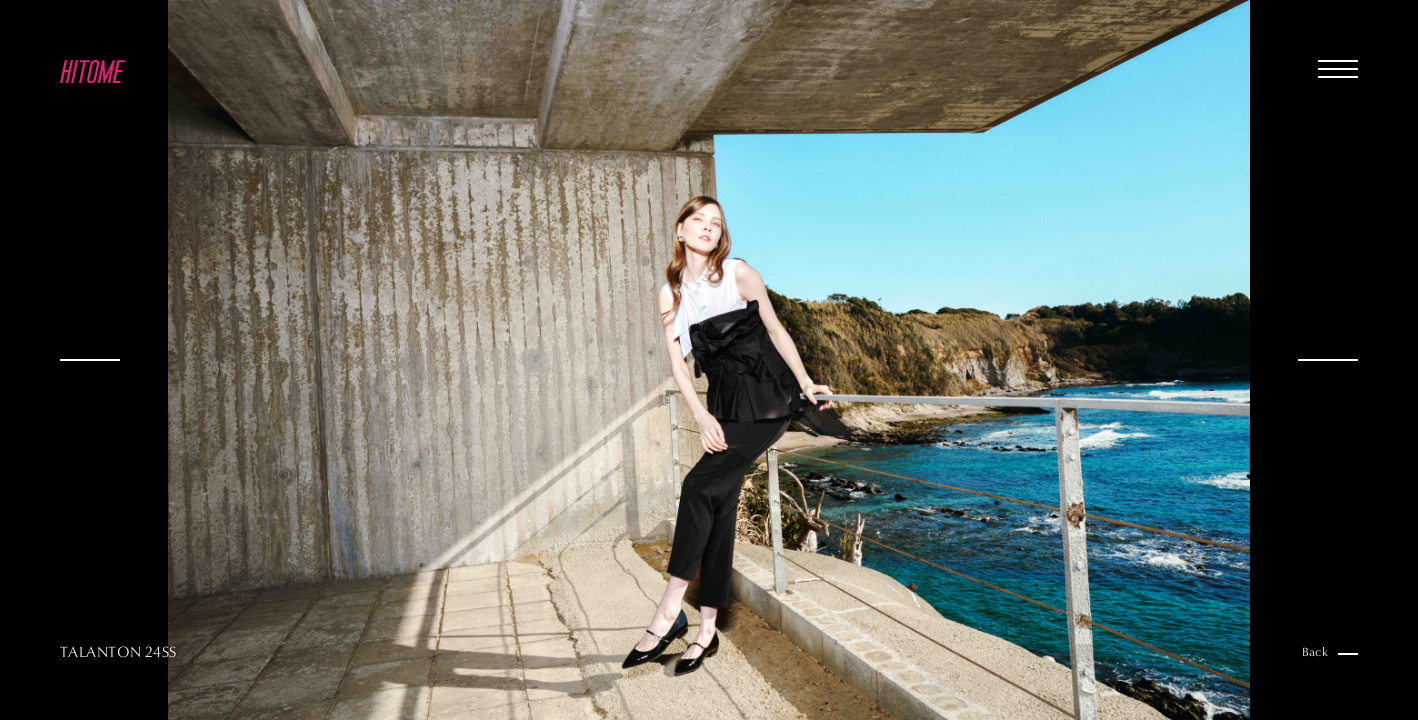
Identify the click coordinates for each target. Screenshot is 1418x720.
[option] (709, 360)
